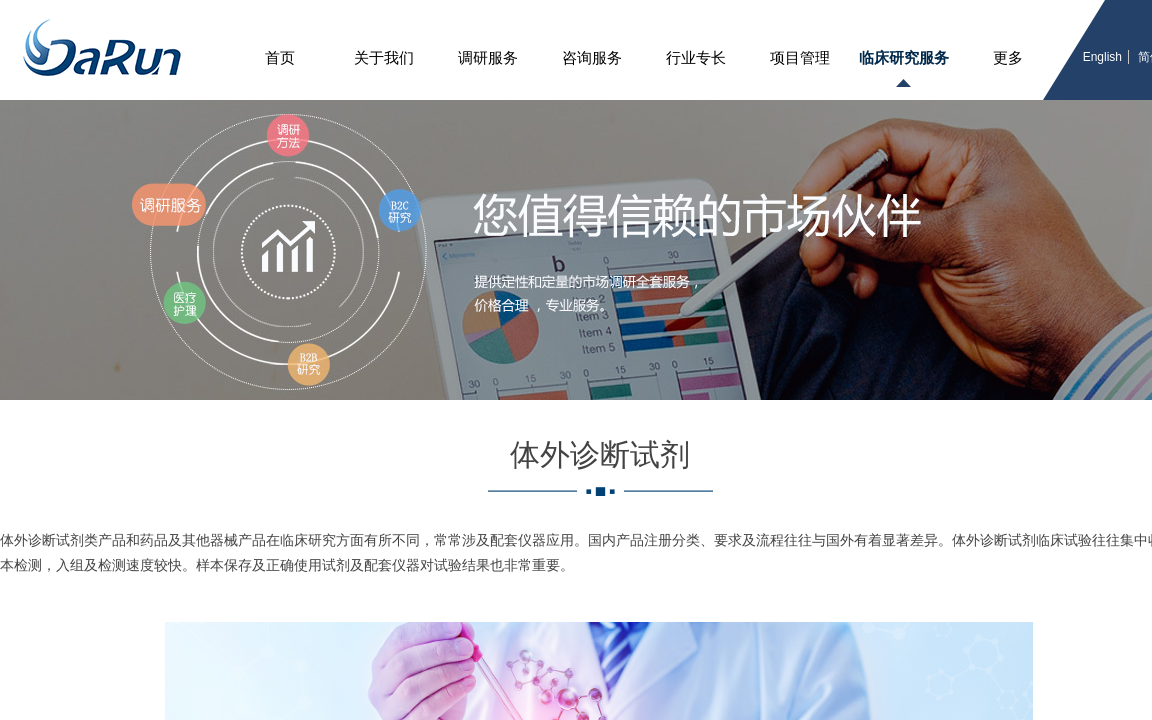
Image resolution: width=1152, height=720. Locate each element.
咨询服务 (592, 58)
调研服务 (488, 58)
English (1102, 57)
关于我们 (384, 58)
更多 (1008, 58)
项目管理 (800, 58)
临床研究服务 (904, 58)
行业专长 (696, 58)
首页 (280, 58)
